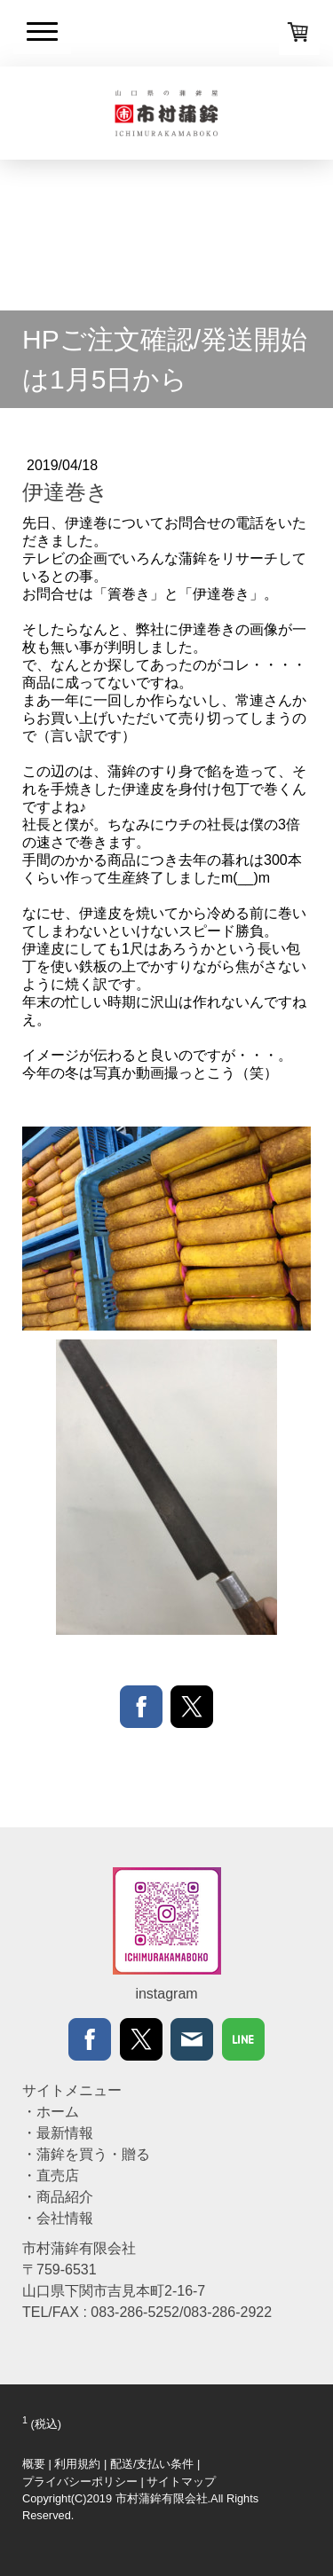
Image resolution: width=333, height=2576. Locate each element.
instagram (166, 1993)
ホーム (57, 2111)
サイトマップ (181, 2481)
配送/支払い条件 (152, 2463)
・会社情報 (57, 2218)
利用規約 (77, 2463)
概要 (33, 2463)
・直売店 (50, 2175)
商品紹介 (64, 2196)
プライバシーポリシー (80, 2481)
